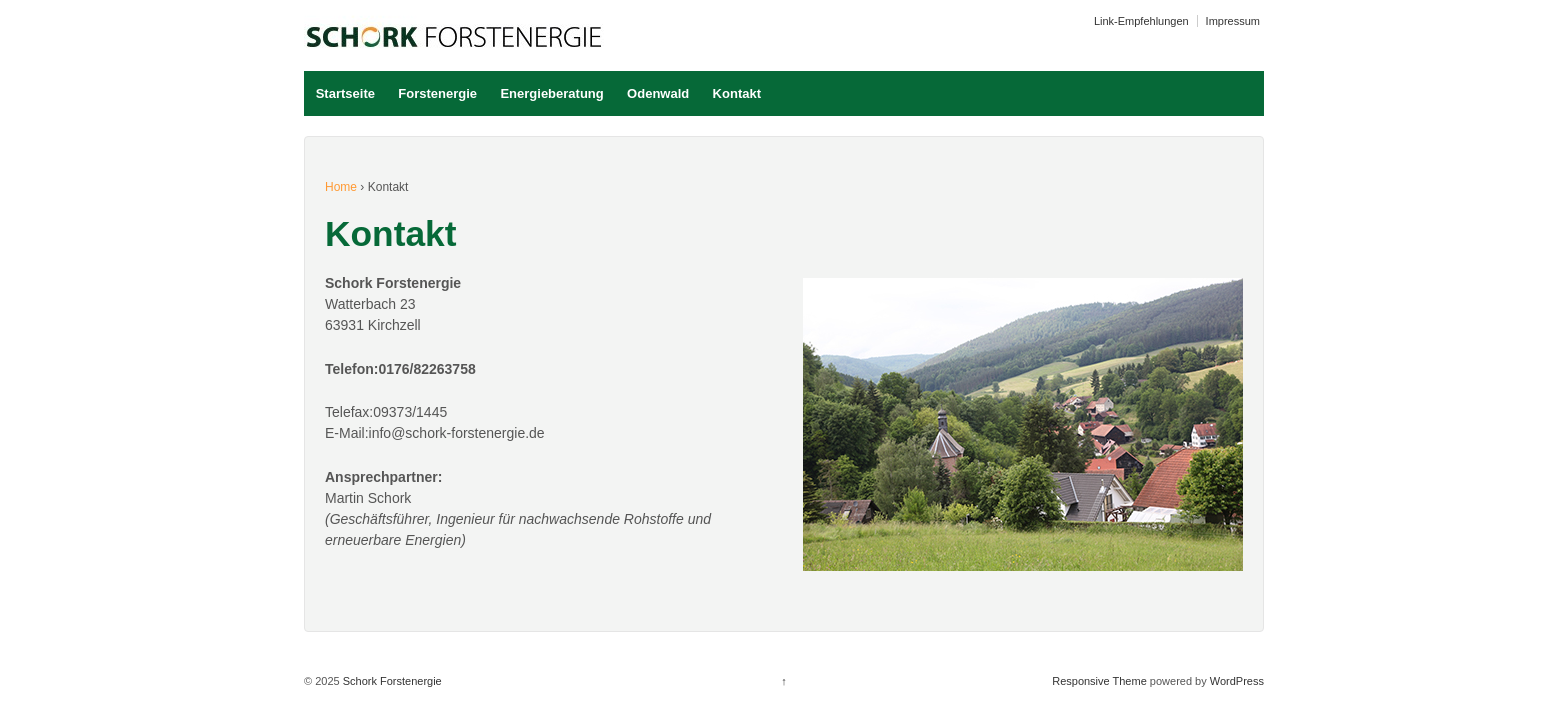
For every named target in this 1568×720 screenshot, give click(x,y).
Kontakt (737, 93)
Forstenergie (437, 93)
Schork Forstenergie (391, 681)
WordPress (1237, 681)
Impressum (1233, 21)
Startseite (345, 93)
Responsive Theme (1099, 681)
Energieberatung (551, 93)
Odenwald (658, 93)
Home (341, 187)
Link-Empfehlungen (1141, 21)
